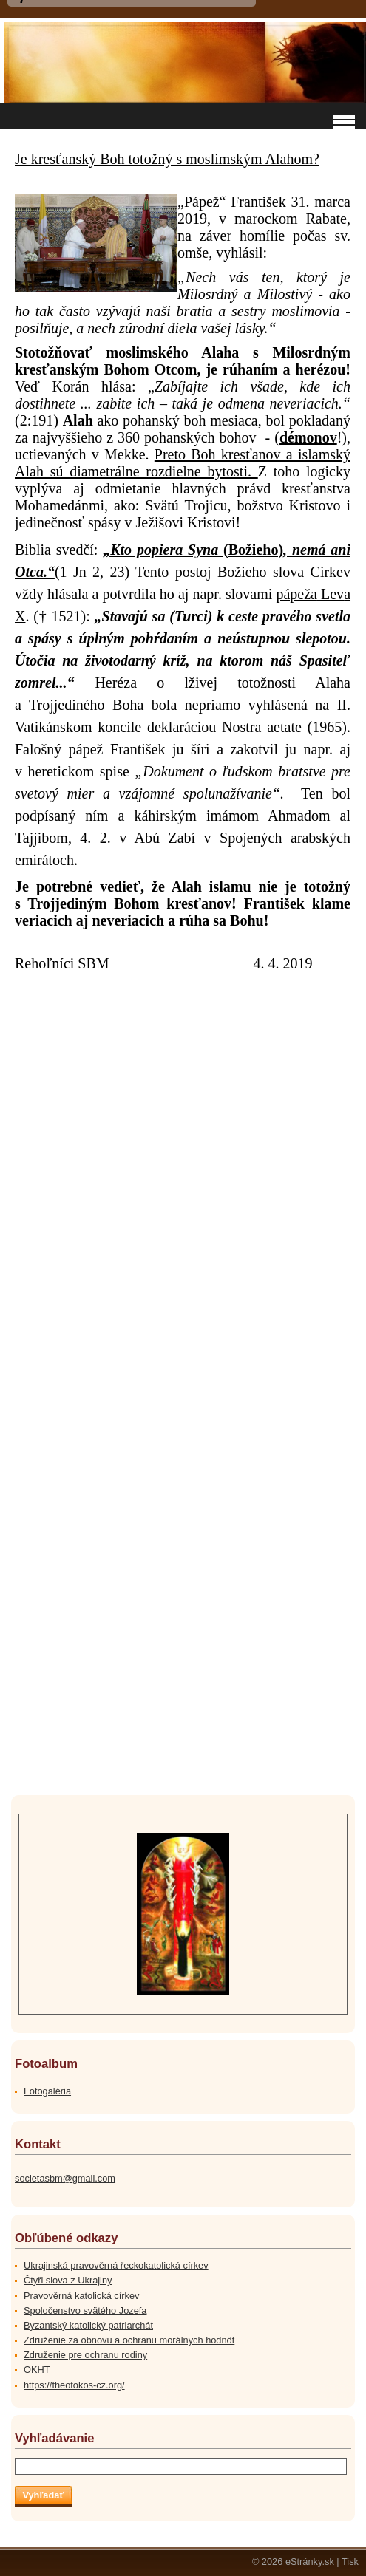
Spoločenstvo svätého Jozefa (85, 2310)
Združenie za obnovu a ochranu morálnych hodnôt (129, 2340)
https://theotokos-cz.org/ (74, 2385)
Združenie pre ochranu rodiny (85, 2354)
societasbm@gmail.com (65, 2178)
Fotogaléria (47, 2091)
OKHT (37, 2369)
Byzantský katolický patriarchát (88, 2325)
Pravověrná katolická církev (81, 2295)
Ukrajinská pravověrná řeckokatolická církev (116, 2265)
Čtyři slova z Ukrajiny (68, 2280)
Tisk (350, 2561)
